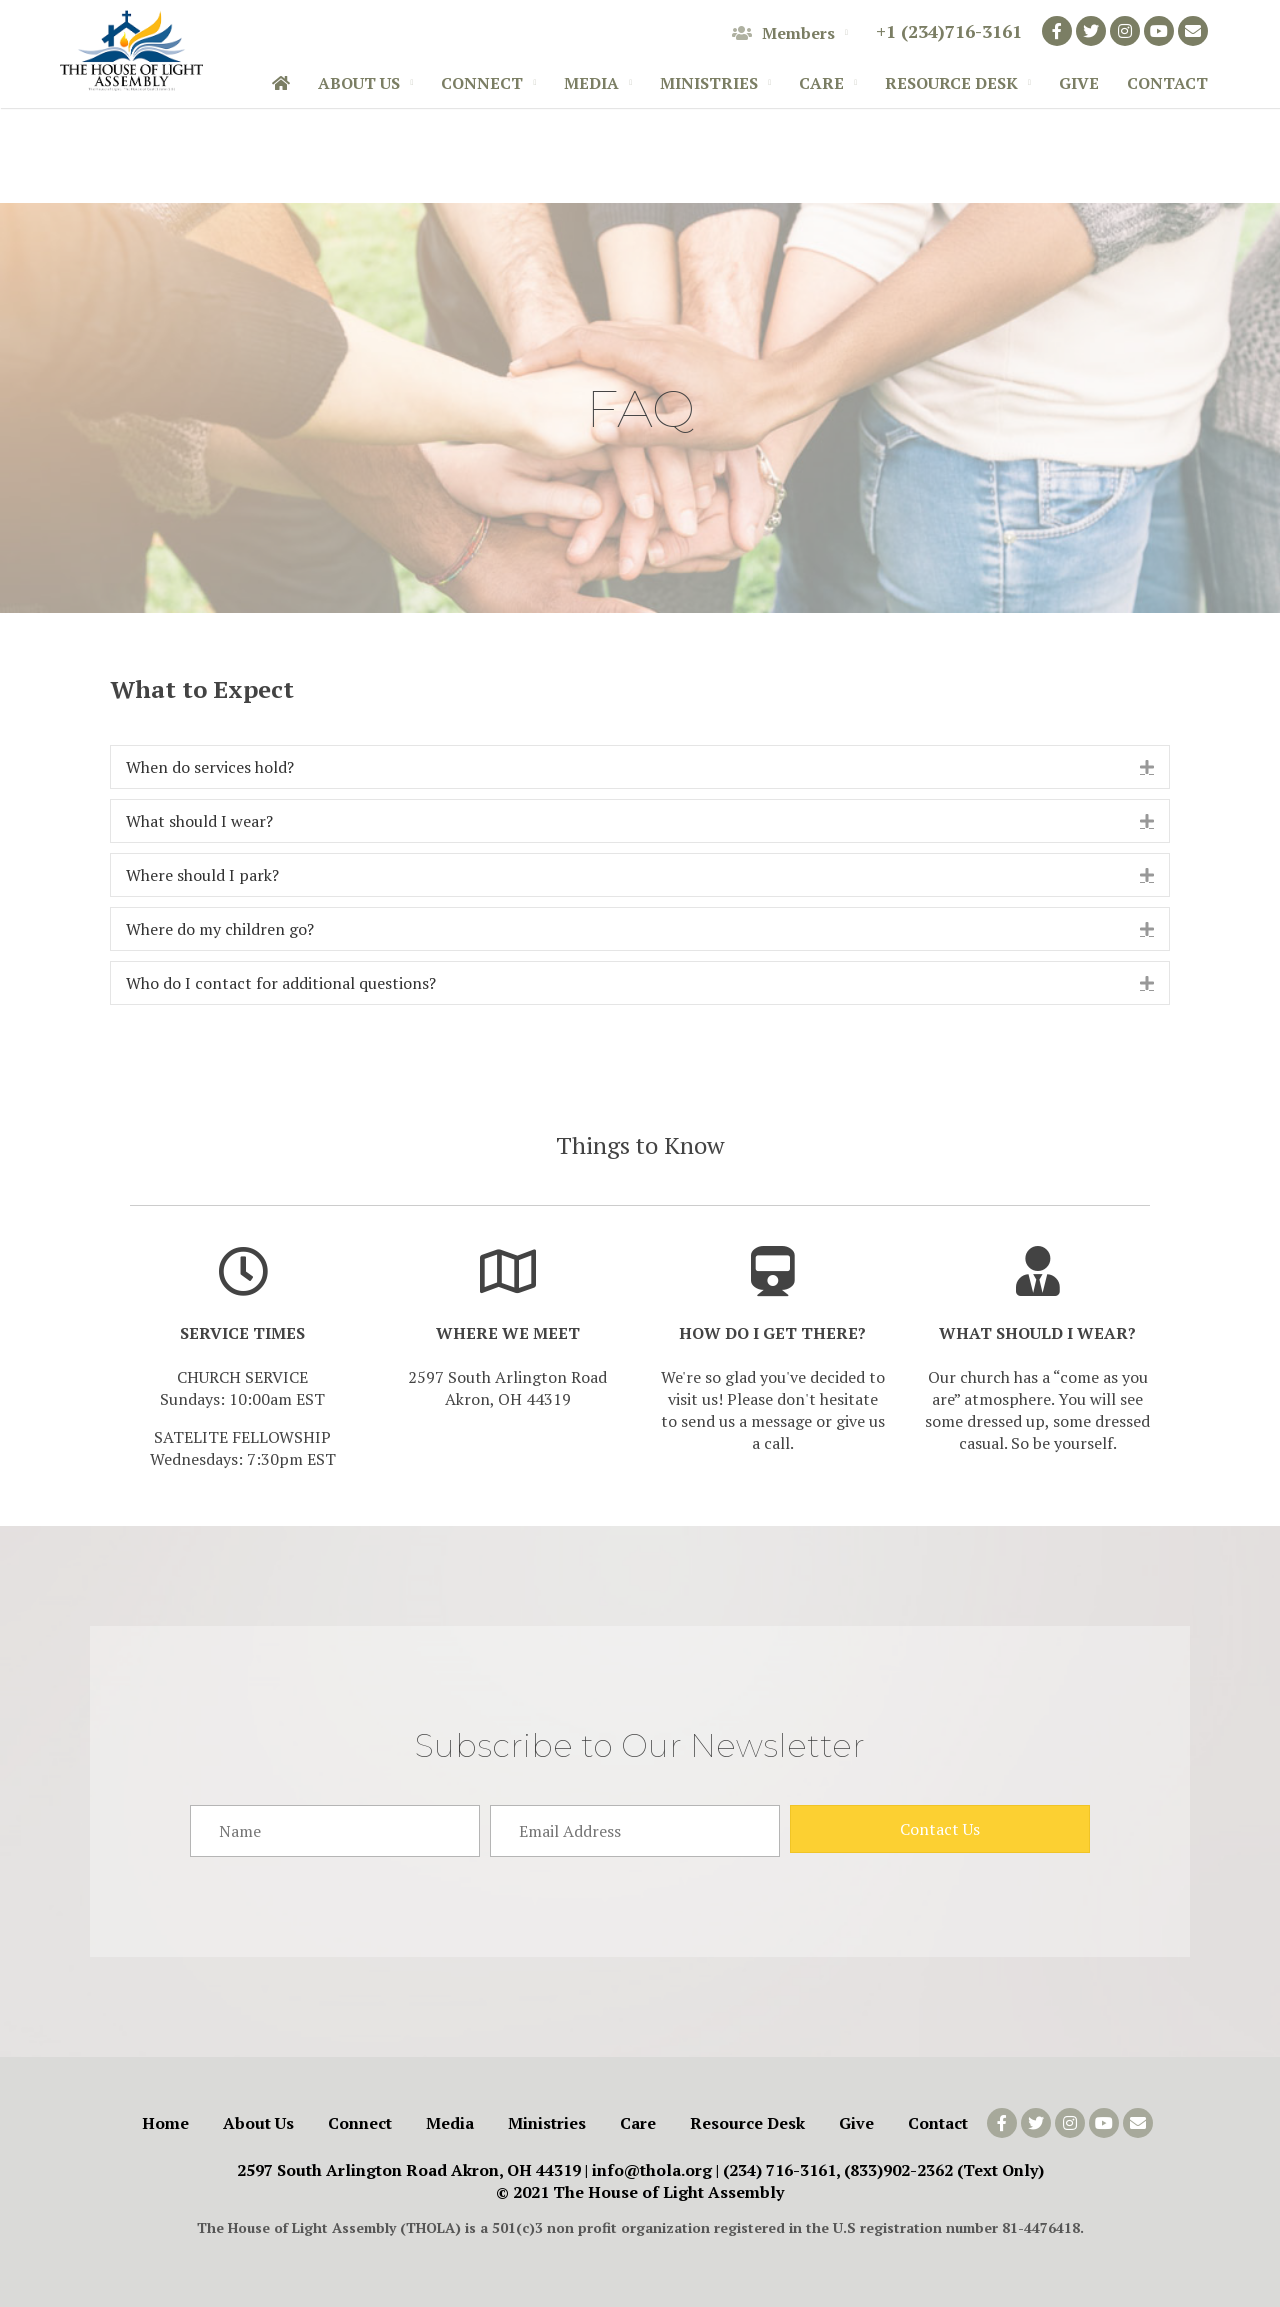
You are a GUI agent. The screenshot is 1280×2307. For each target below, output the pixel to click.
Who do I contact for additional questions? (283, 983)
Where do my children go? (222, 929)
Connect (482, 83)
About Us (359, 83)
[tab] (640, 767)
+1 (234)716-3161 (949, 31)
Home (165, 2123)
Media (591, 83)
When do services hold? (212, 767)
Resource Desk (951, 83)
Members (783, 33)
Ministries (709, 83)
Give (1079, 83)
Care (821, 83)
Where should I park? (202, 875)
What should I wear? (199, 821)
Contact (1167, 83)
